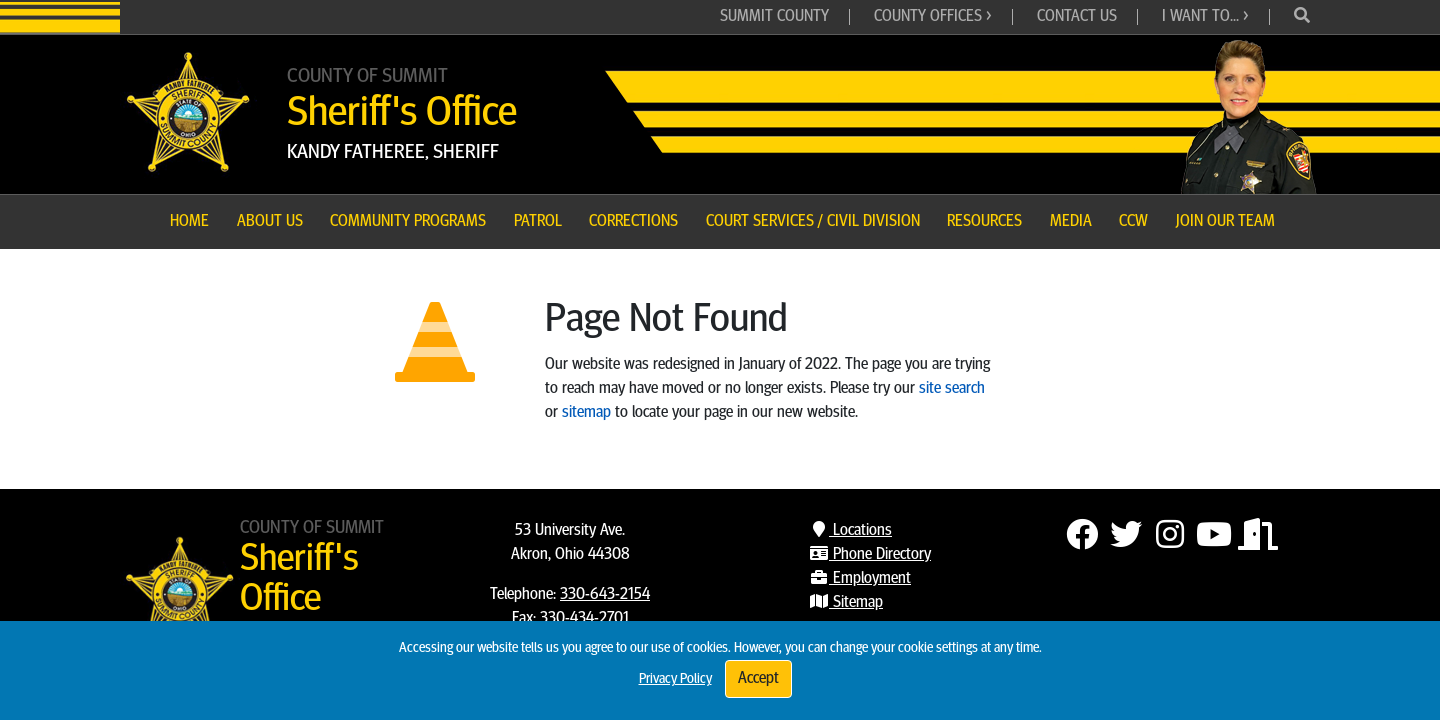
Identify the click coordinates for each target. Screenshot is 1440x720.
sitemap (586, 413)
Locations (850, 531)
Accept (758, 679)
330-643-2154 (605, 595)
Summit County (774, 17)
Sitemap (846, 603)
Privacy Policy (675, 679)
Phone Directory (870, 555)
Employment (860, 579)
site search (952, 389)
